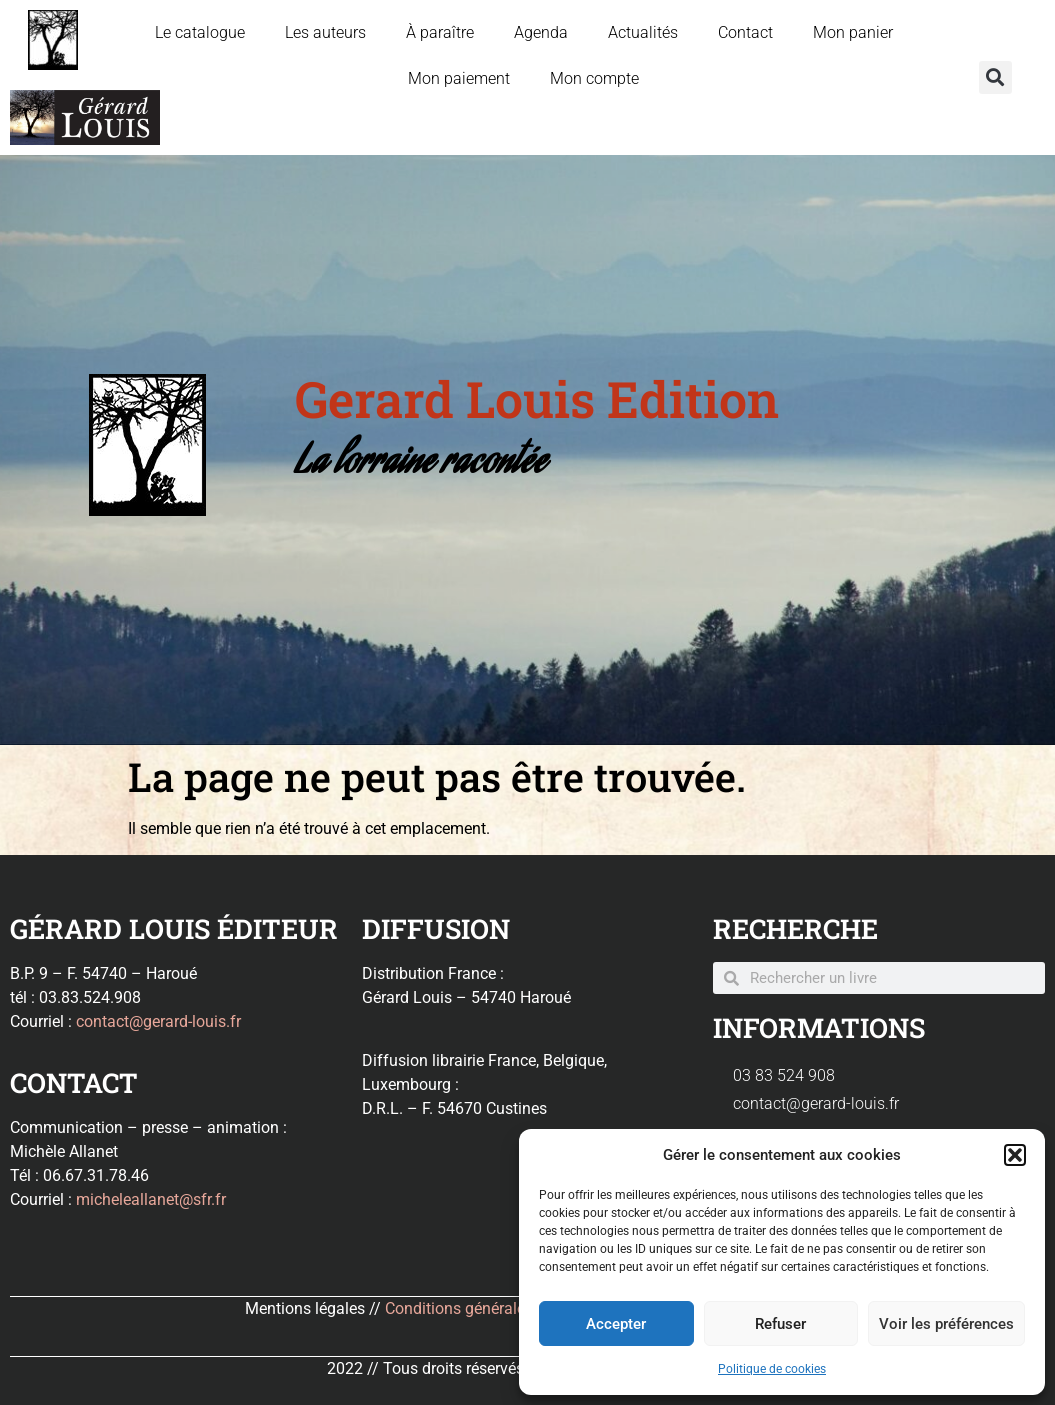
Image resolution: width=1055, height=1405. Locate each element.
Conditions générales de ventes (494, 1308)
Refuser (780, 1324)
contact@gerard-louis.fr (158, 1021)
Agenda (541, 32)
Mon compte (594, 78)
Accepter (616, 1324)
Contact (745, 32)
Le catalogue (200, 32)
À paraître (440, 32)
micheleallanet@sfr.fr (151, 1199)
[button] (1015, 1155)
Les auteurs (325, 32)
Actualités (643, 32)
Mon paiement (459, 78)
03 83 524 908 (784, 1075)
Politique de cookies (772, 1369)
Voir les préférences (946, 1324)
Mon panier (853, 32)
